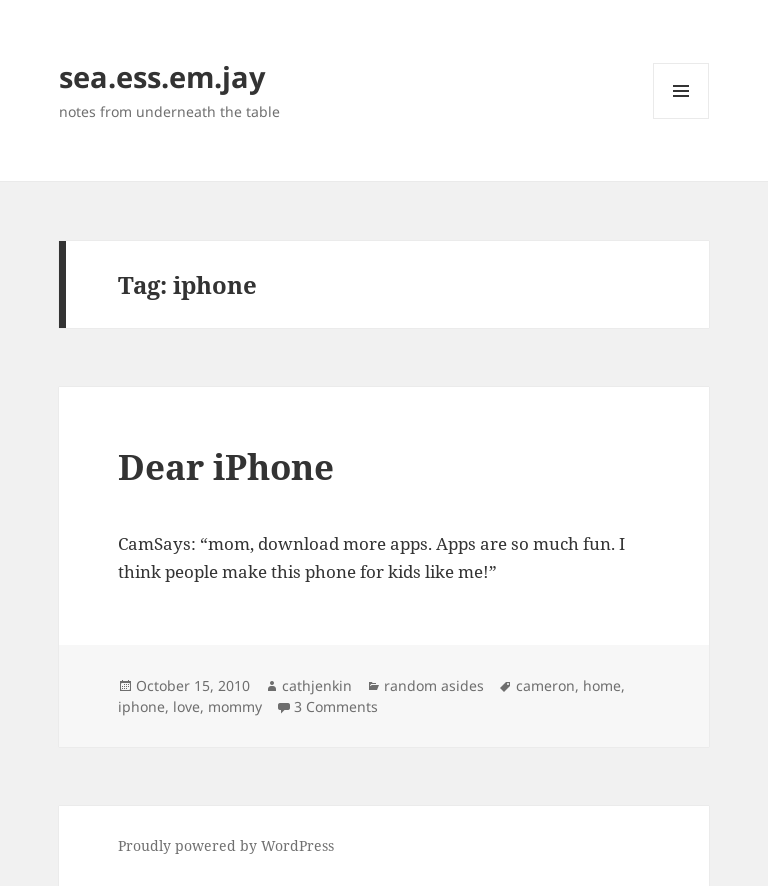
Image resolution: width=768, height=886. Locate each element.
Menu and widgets (681, 118)
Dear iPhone (226, 466)
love (186, 706)
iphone (141, 706)
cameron (545, 685)
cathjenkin (317, 685)
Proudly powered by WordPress (226, 845)
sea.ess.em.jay (162, 76)
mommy (235, 706)
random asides (434, 685)
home (602, 685)
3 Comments (336, 706)
